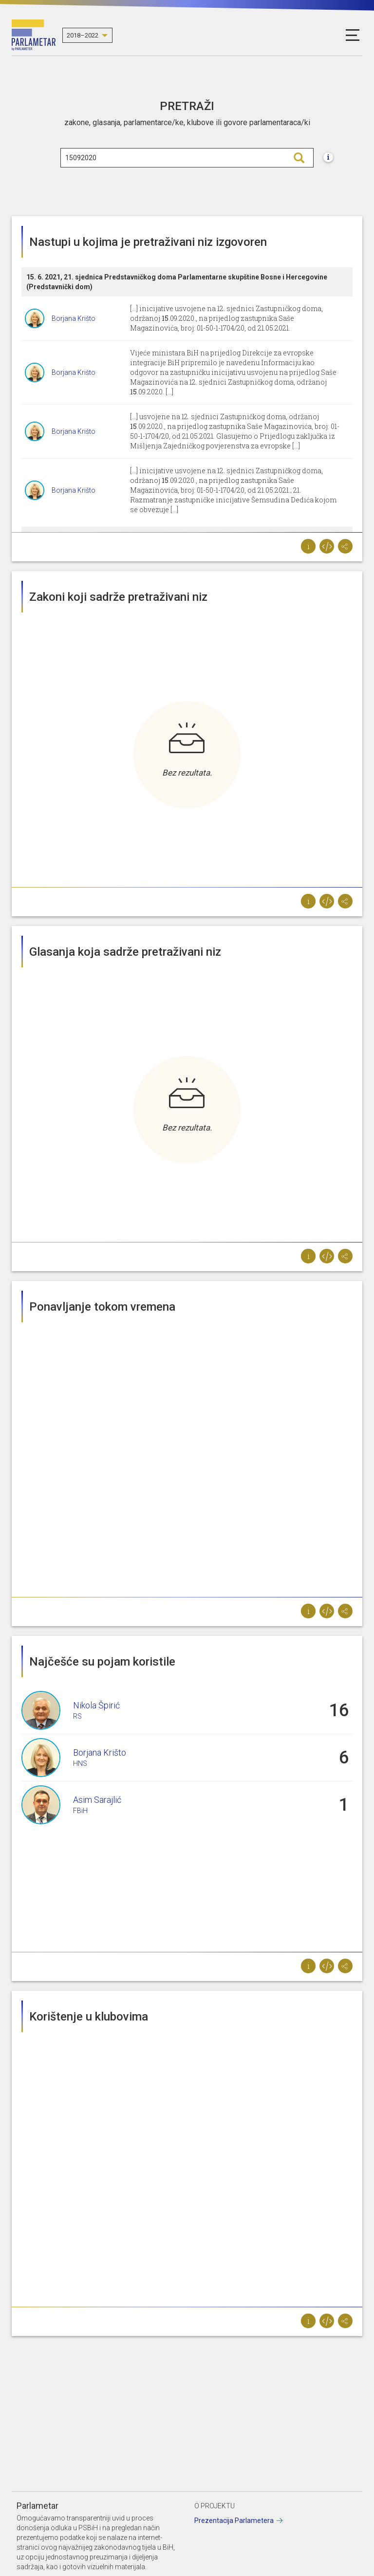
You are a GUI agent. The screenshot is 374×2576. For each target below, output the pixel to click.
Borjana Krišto (73, 318)
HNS (80, 1763)
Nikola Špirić (96, 1705)
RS (77, 1716)
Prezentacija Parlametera (234, 2520)
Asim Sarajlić (97, 1800)
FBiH (80, 1811)
